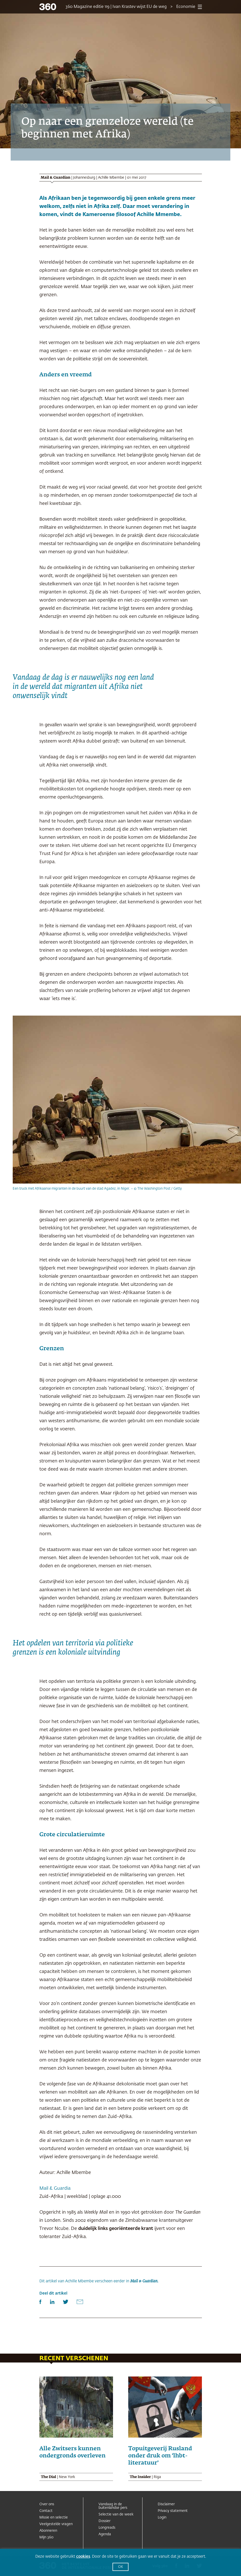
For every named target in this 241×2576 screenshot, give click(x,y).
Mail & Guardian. (144, 2281)
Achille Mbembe (111, 177)
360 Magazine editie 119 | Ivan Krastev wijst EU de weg (116, 7)
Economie (185, 7)
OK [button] (120, 2567)
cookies (83, 2556)
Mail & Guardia (55, 2188)
